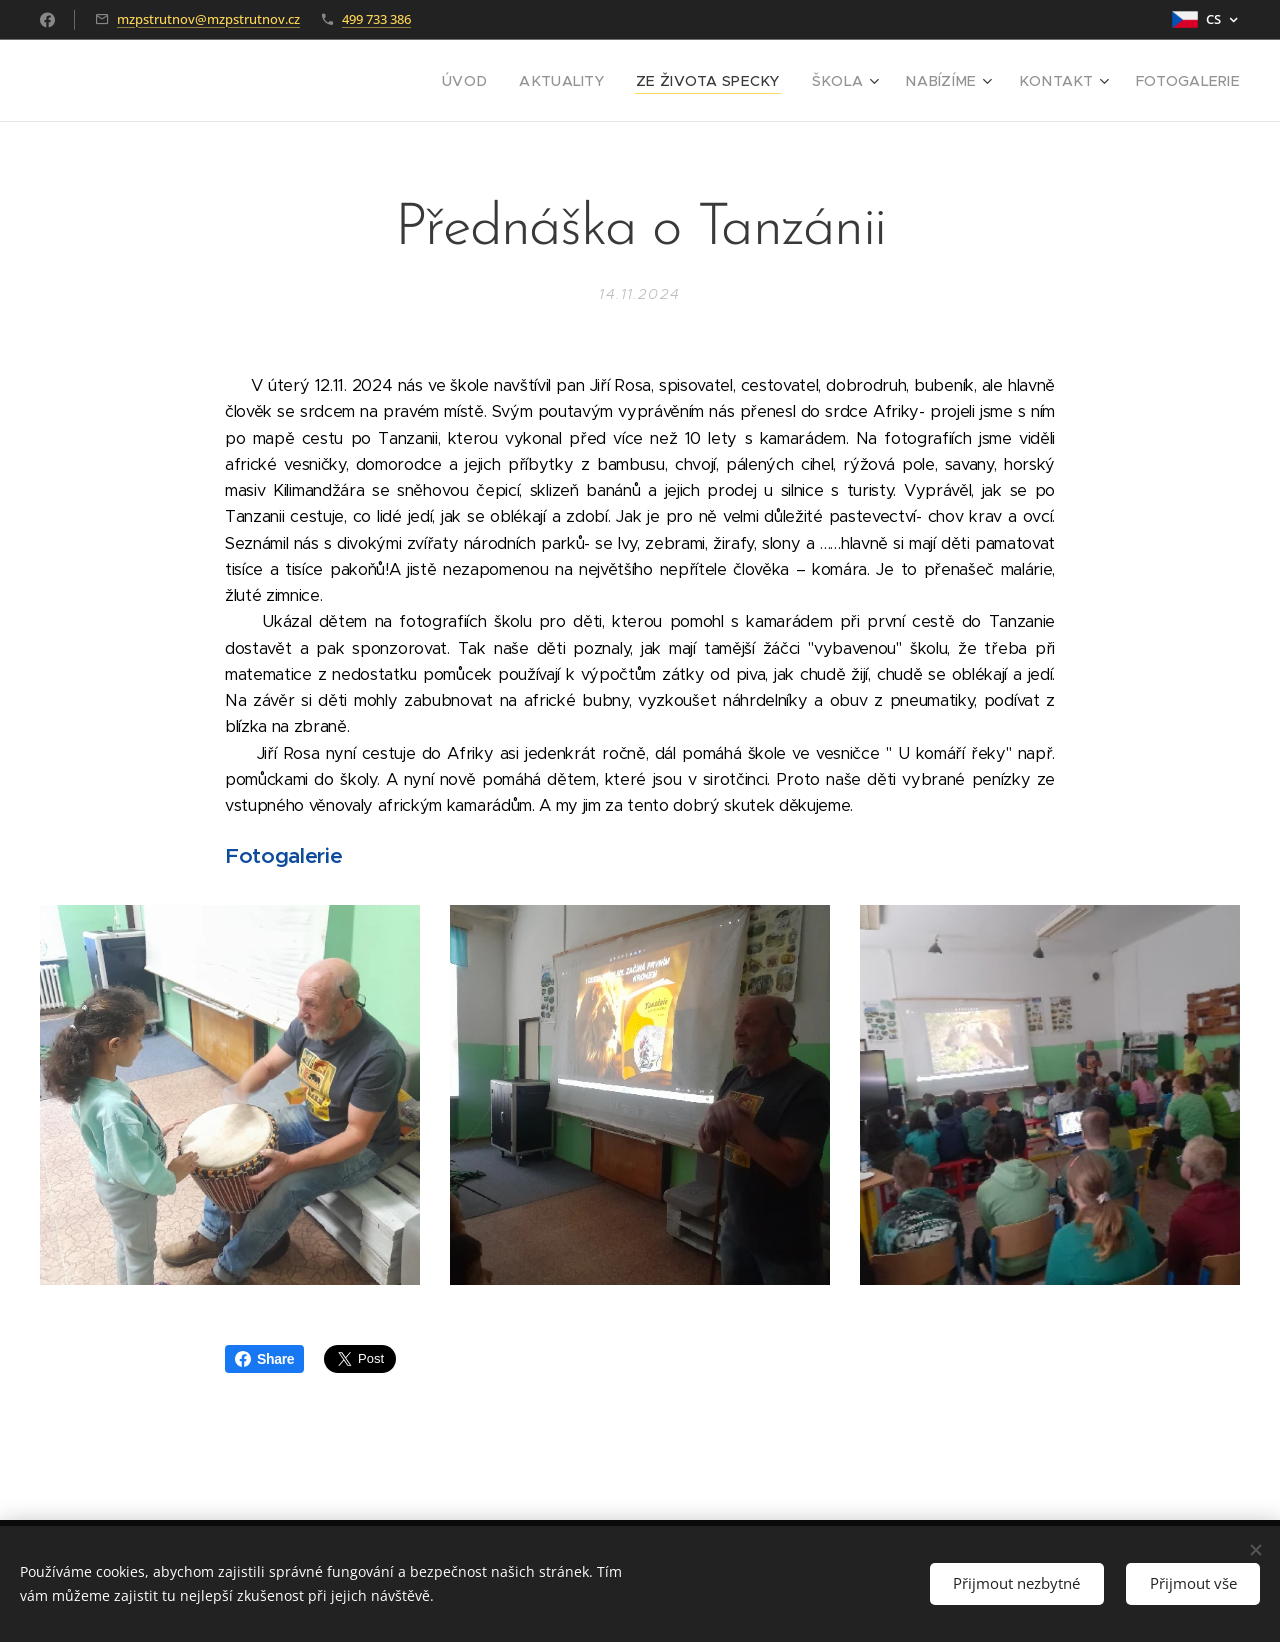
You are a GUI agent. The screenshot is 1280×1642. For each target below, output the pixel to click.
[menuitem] (521, 81)
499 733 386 (376, 19)
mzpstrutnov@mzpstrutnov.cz (208, 19)
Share (264, 1359)
